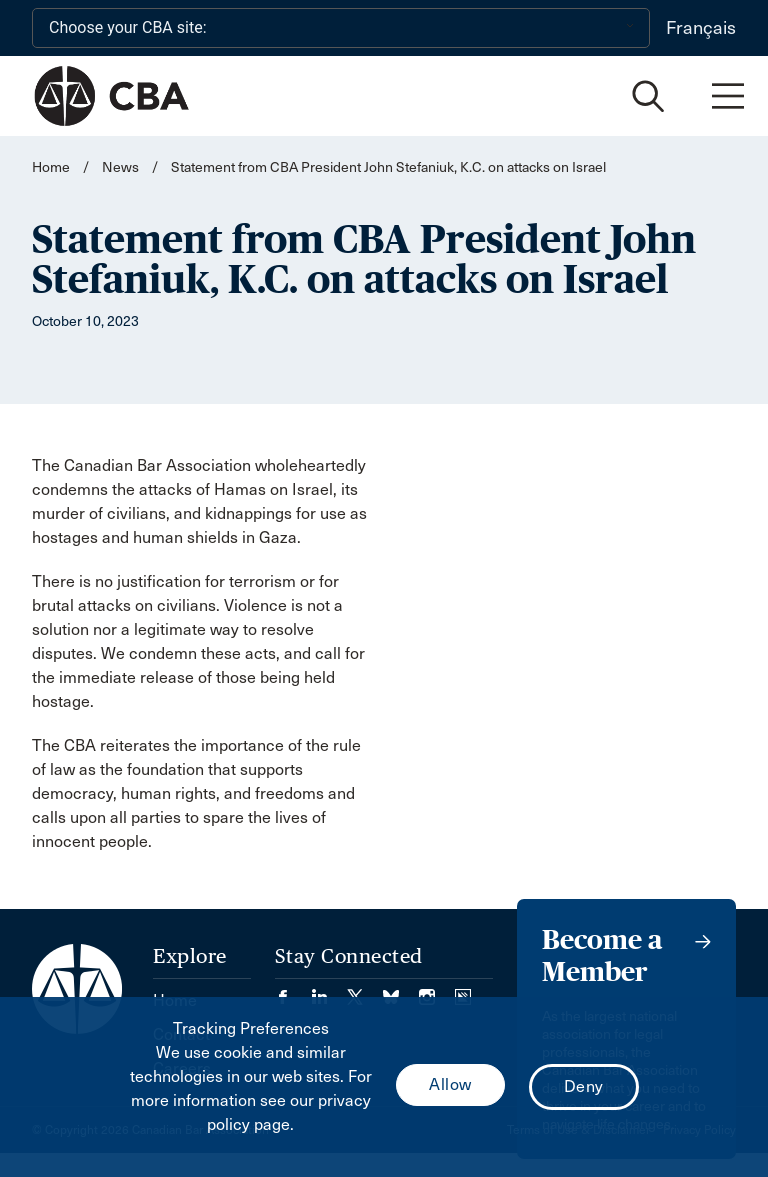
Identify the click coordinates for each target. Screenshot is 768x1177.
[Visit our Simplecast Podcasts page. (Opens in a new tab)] (463, 990)
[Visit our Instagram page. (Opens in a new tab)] (437, 990)
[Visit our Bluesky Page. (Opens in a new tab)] (401, 990)
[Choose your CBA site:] (341, 28)
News (120, 167)
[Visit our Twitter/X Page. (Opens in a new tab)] (365, 990)
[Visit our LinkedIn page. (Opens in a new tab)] (329, 990)
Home (51, 167)
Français (701, 28)
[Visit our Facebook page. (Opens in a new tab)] (293, 990)
